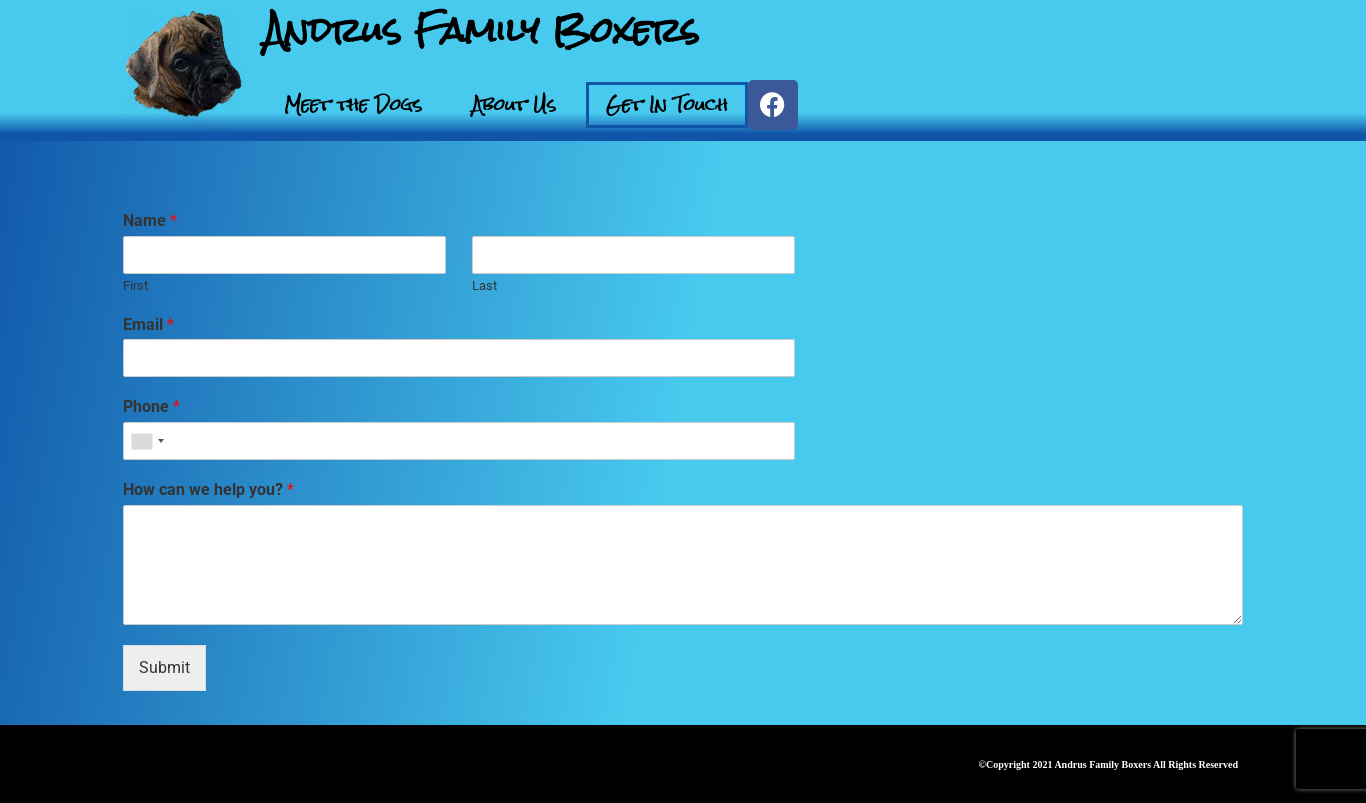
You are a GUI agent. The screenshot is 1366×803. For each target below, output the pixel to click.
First (135, 285)
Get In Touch (667, 104)
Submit (164, 667)
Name (150, 220)
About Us (514, 104)
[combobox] (147, 441)
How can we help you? (208, 489)
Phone (151, 406)
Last (484, 285)
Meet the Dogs (353, 104)
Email (148, 324)
